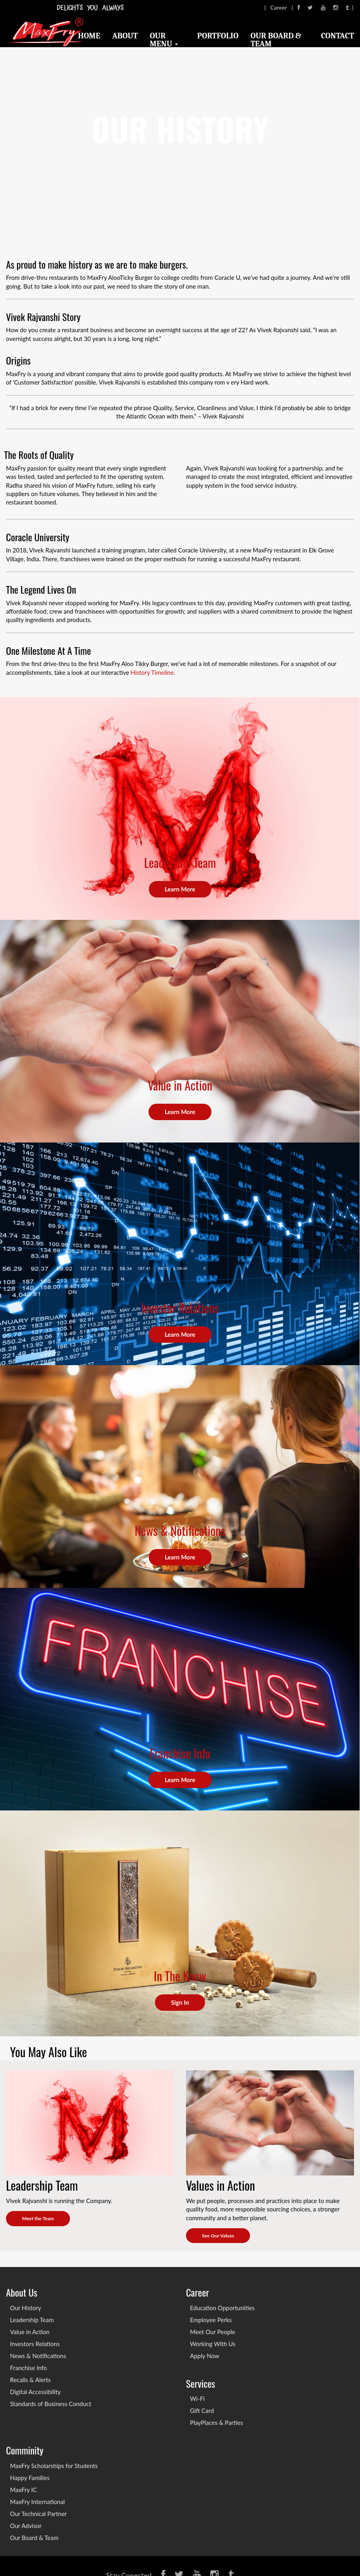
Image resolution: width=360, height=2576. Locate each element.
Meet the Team (38, 2218)
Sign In (180, 2002)
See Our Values (218, 2236)
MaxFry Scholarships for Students (54, 2465)
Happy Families (30, 2477)
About (125, 35)
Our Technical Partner (38, 2513)
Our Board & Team (275, 39)
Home (89, 35)
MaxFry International (37, 2501)
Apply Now (204, 2355)
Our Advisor (26, 2525)
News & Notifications (38, 2355)
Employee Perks (211, 2319)
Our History (25, 2307)
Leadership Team (32, 2319)
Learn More (180, 889)
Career (278, 7)
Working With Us (213, 2343)
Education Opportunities (222, 2307)
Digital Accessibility (35, 2391)
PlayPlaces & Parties (216, 2422)
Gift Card (202, 2410)
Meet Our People (212, 2331)
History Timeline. (153, 672)
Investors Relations (35, 2343)
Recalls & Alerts (30, 2379)
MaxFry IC (23, 2489)
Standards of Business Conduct (50, 2403)
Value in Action (30, 2331)
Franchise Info (28, 2367)
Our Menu (164, 39)
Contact (337, 35)
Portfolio (217, 35)
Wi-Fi (197, 2398)
